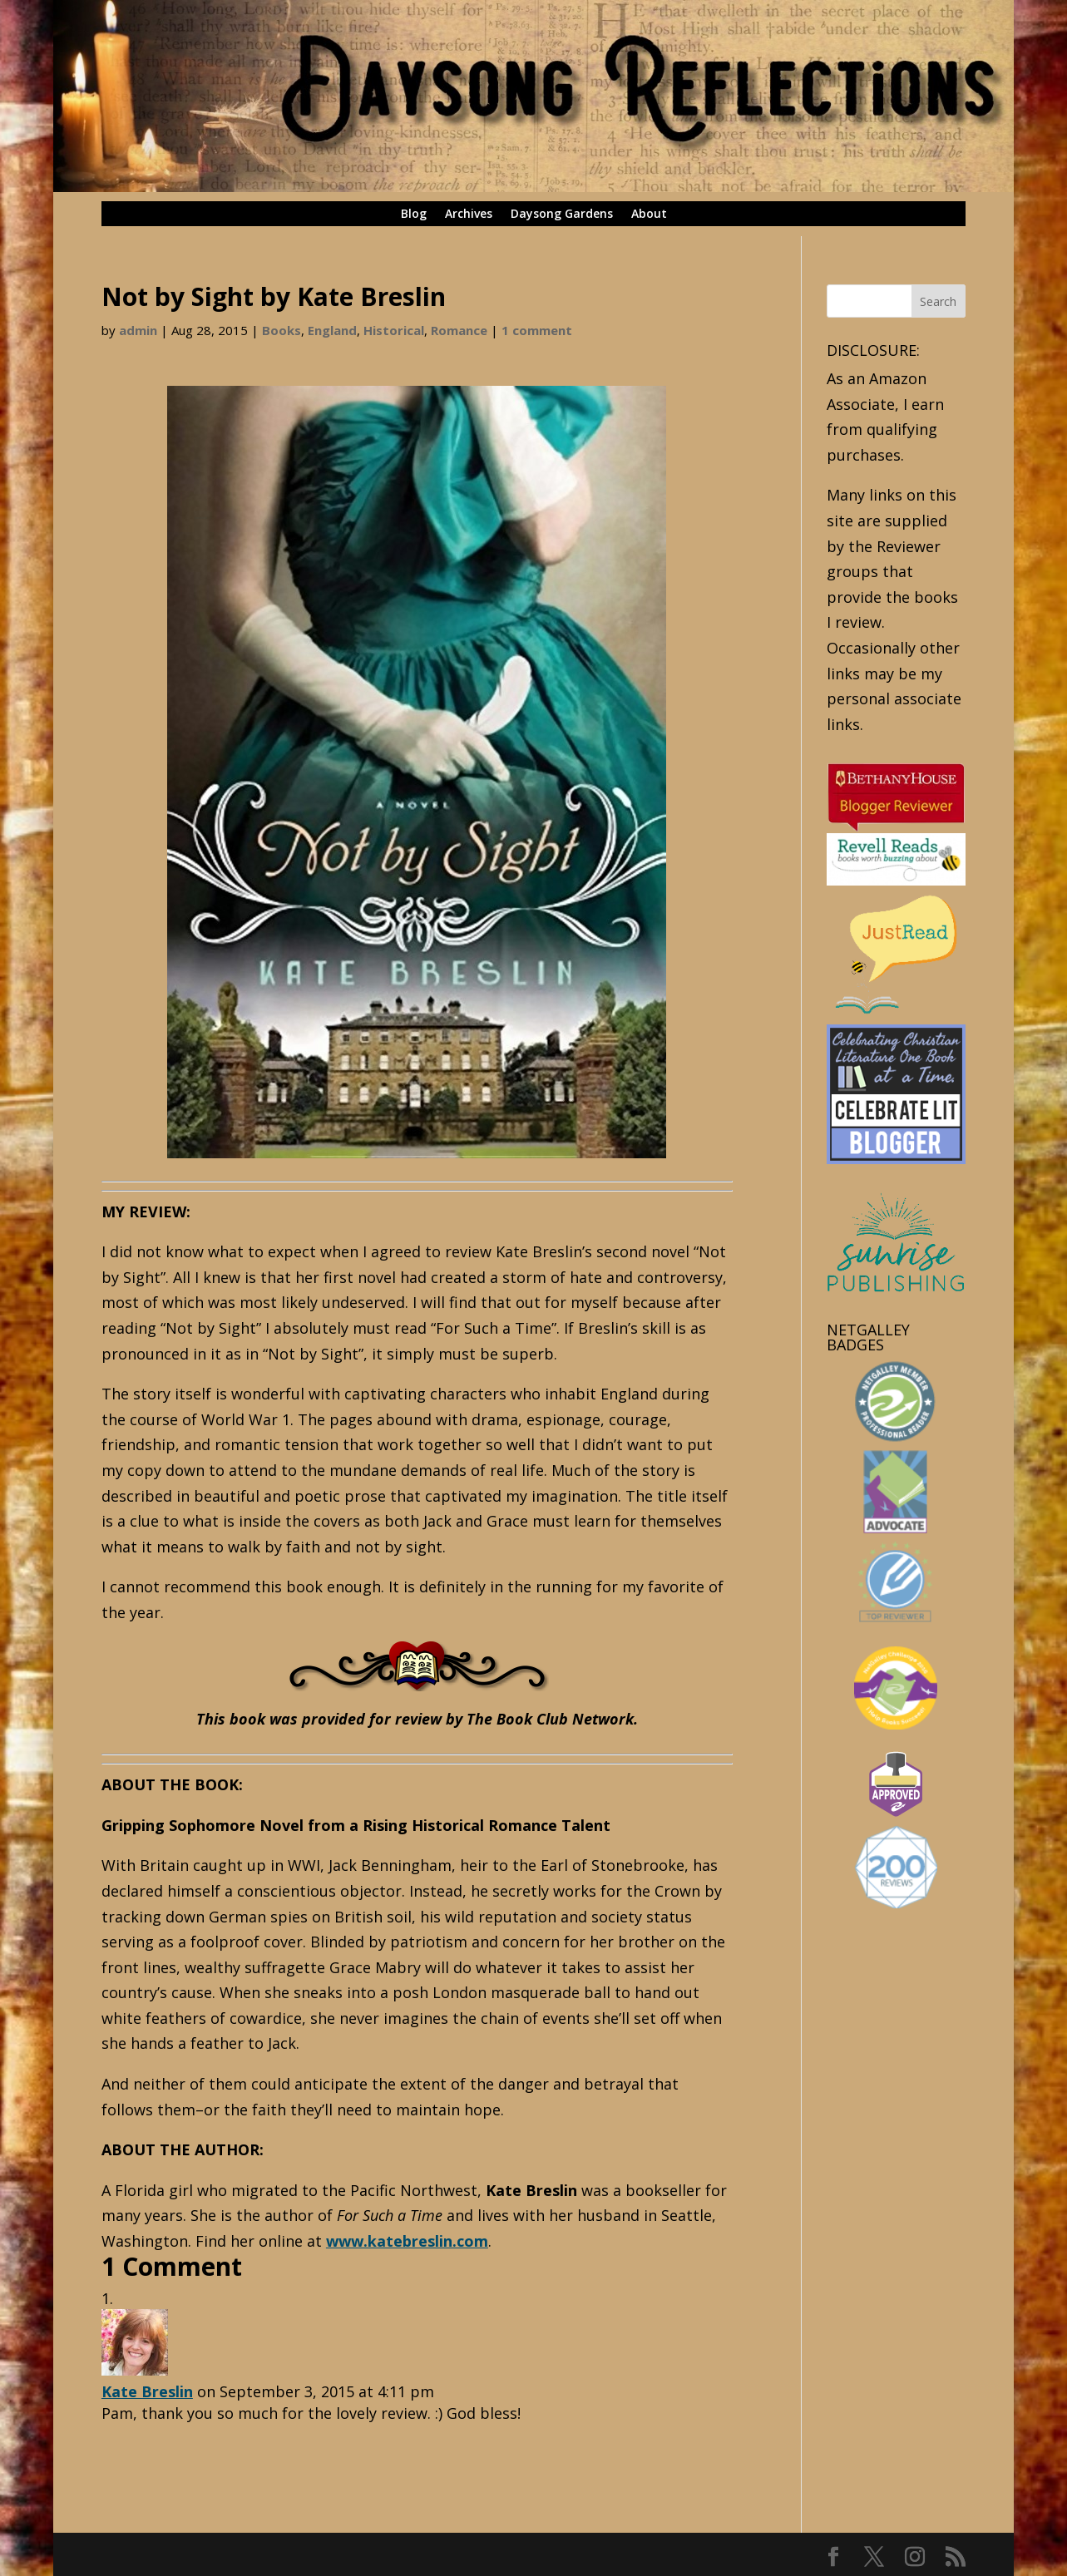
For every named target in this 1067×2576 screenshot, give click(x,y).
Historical (393, 330)
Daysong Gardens (562, 214)
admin (138, 330)
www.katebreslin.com (407, 2241)
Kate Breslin (147, 2391)
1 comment (536, 330)
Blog (414, 214)
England (332, 330)
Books (281, 330)
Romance (459, 330)
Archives (468, 214)
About (649, 214)
